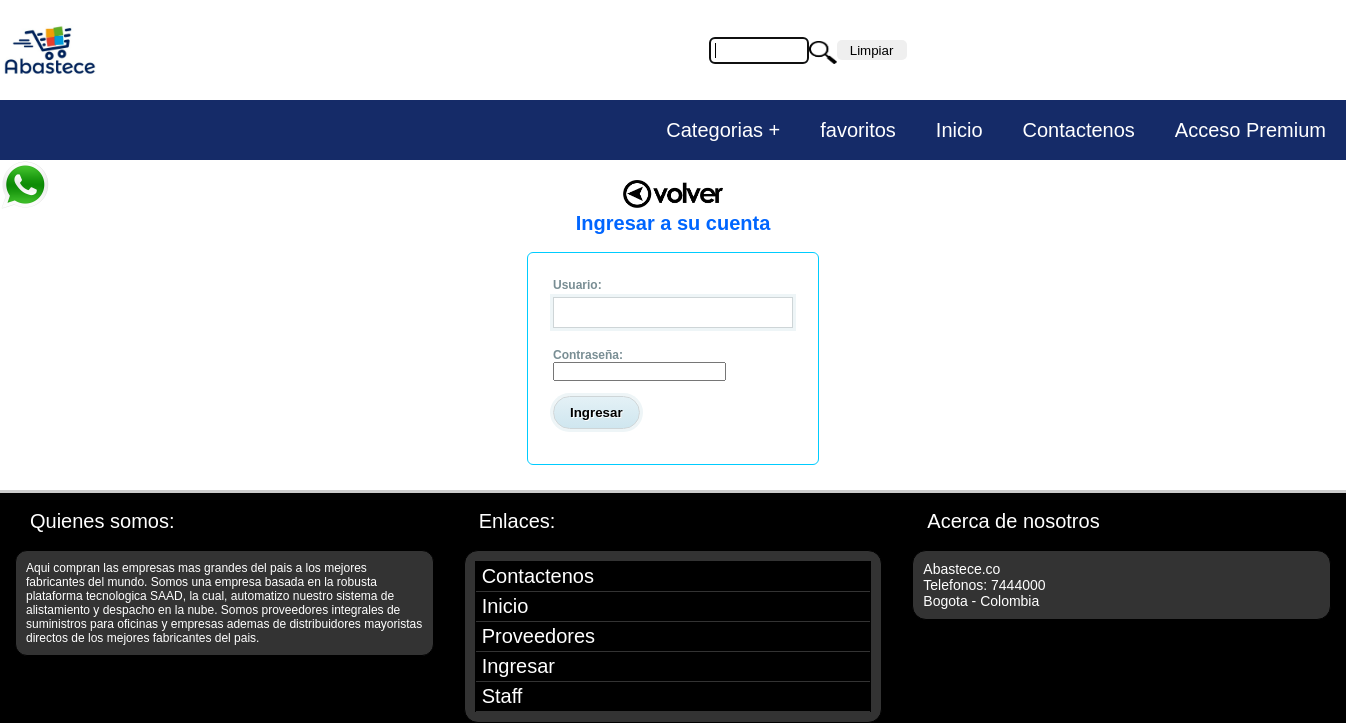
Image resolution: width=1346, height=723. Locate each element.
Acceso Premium (1250, 130)
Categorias (714, 130)
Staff (502, 696)
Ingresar (518, 666)
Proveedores (538, 636)
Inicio (959, 130)
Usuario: (577, 285)
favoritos (858, 130)
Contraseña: (588, 355)
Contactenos (1079, 130)
